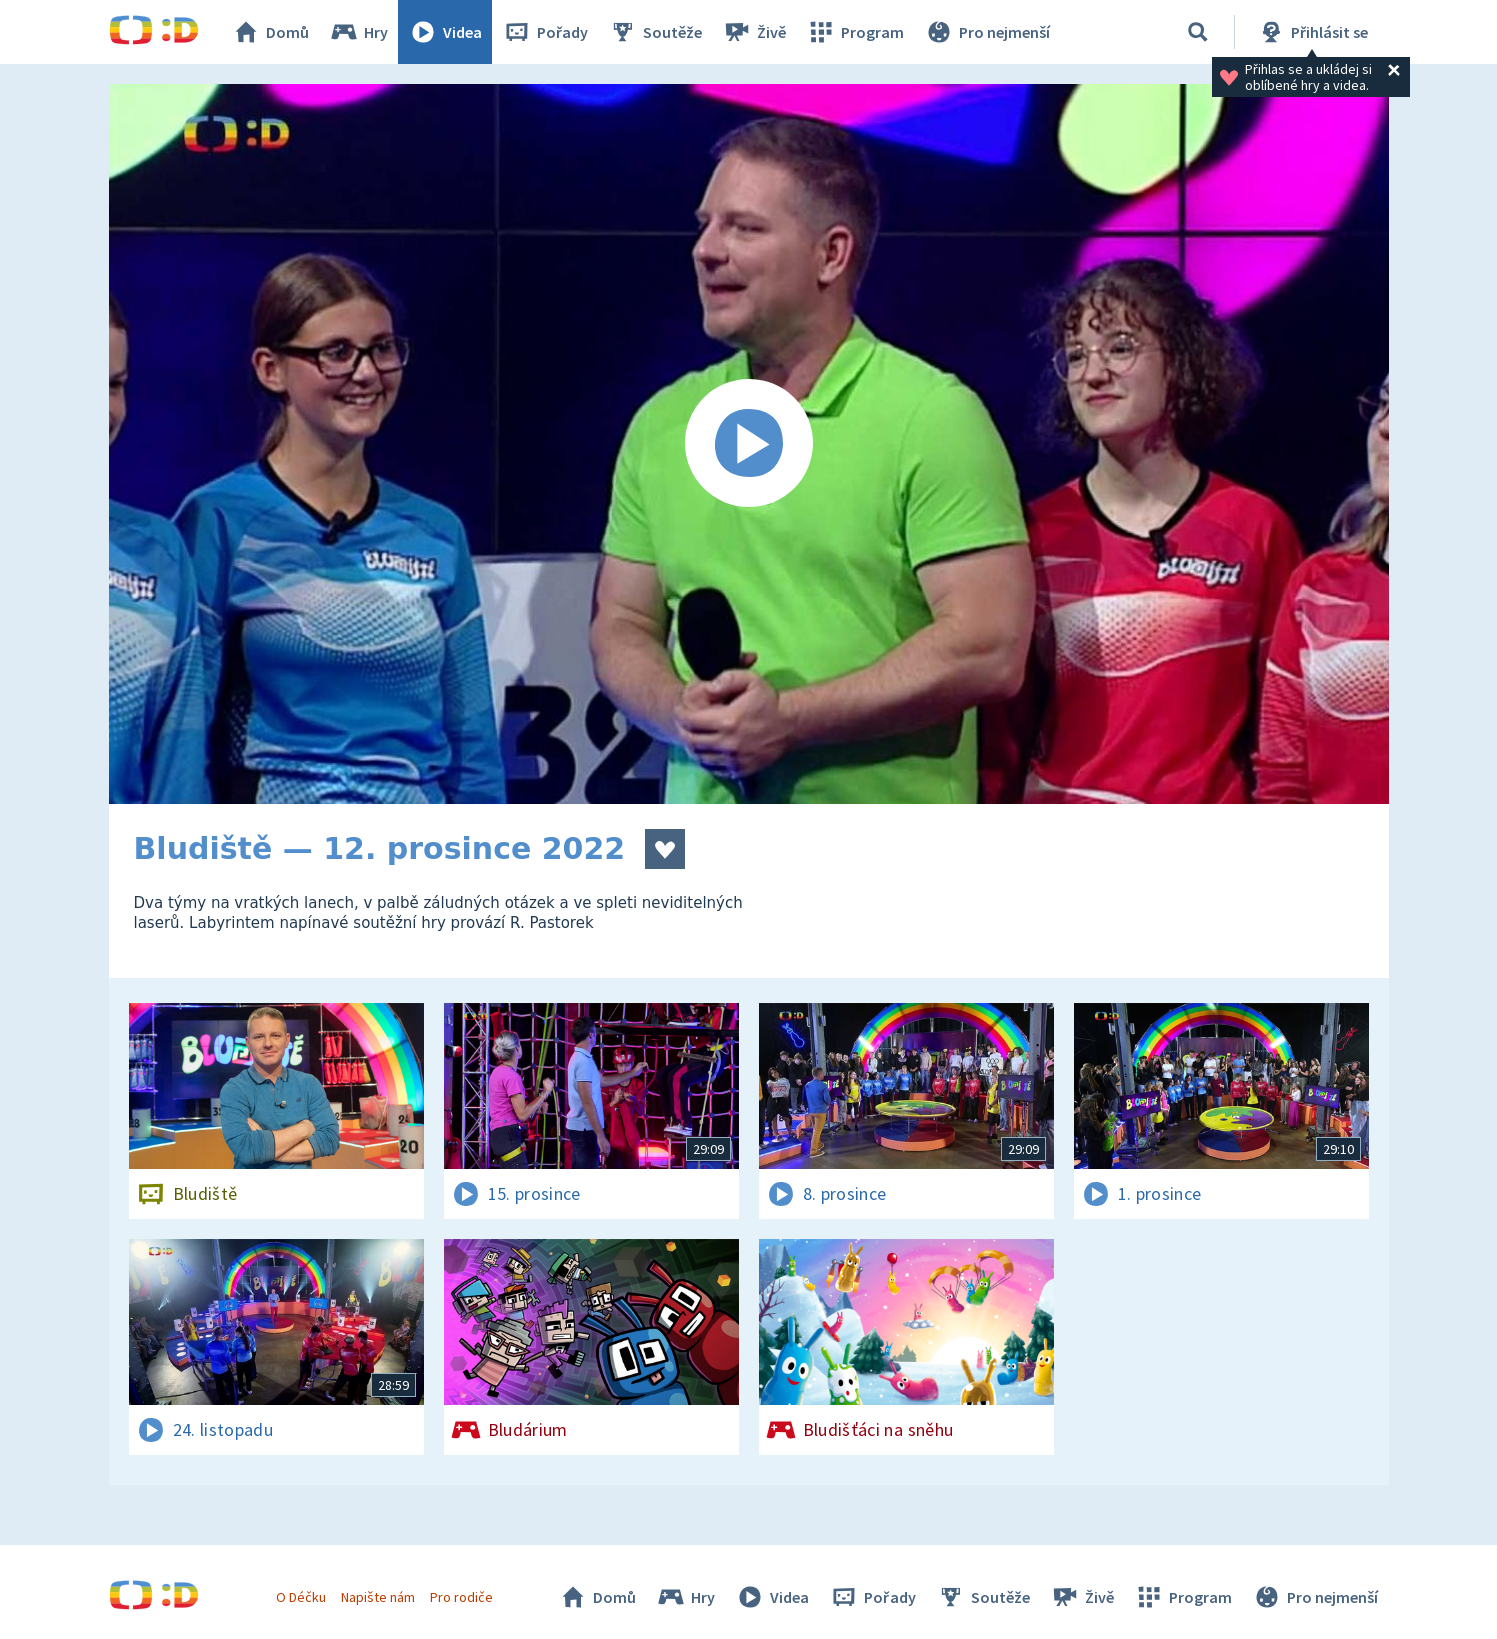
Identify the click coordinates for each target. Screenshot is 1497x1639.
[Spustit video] (749, 444)
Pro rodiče (461, 1597)
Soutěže (655, 32)
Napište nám (378, 1597)
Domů (270, 32)
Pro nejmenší (987, 32)
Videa (445, 32)
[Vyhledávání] (1198, 32)
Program (855, 32)
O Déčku (301, 1597)
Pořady (545, 32)
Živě (754, 32)
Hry (358, 32)
